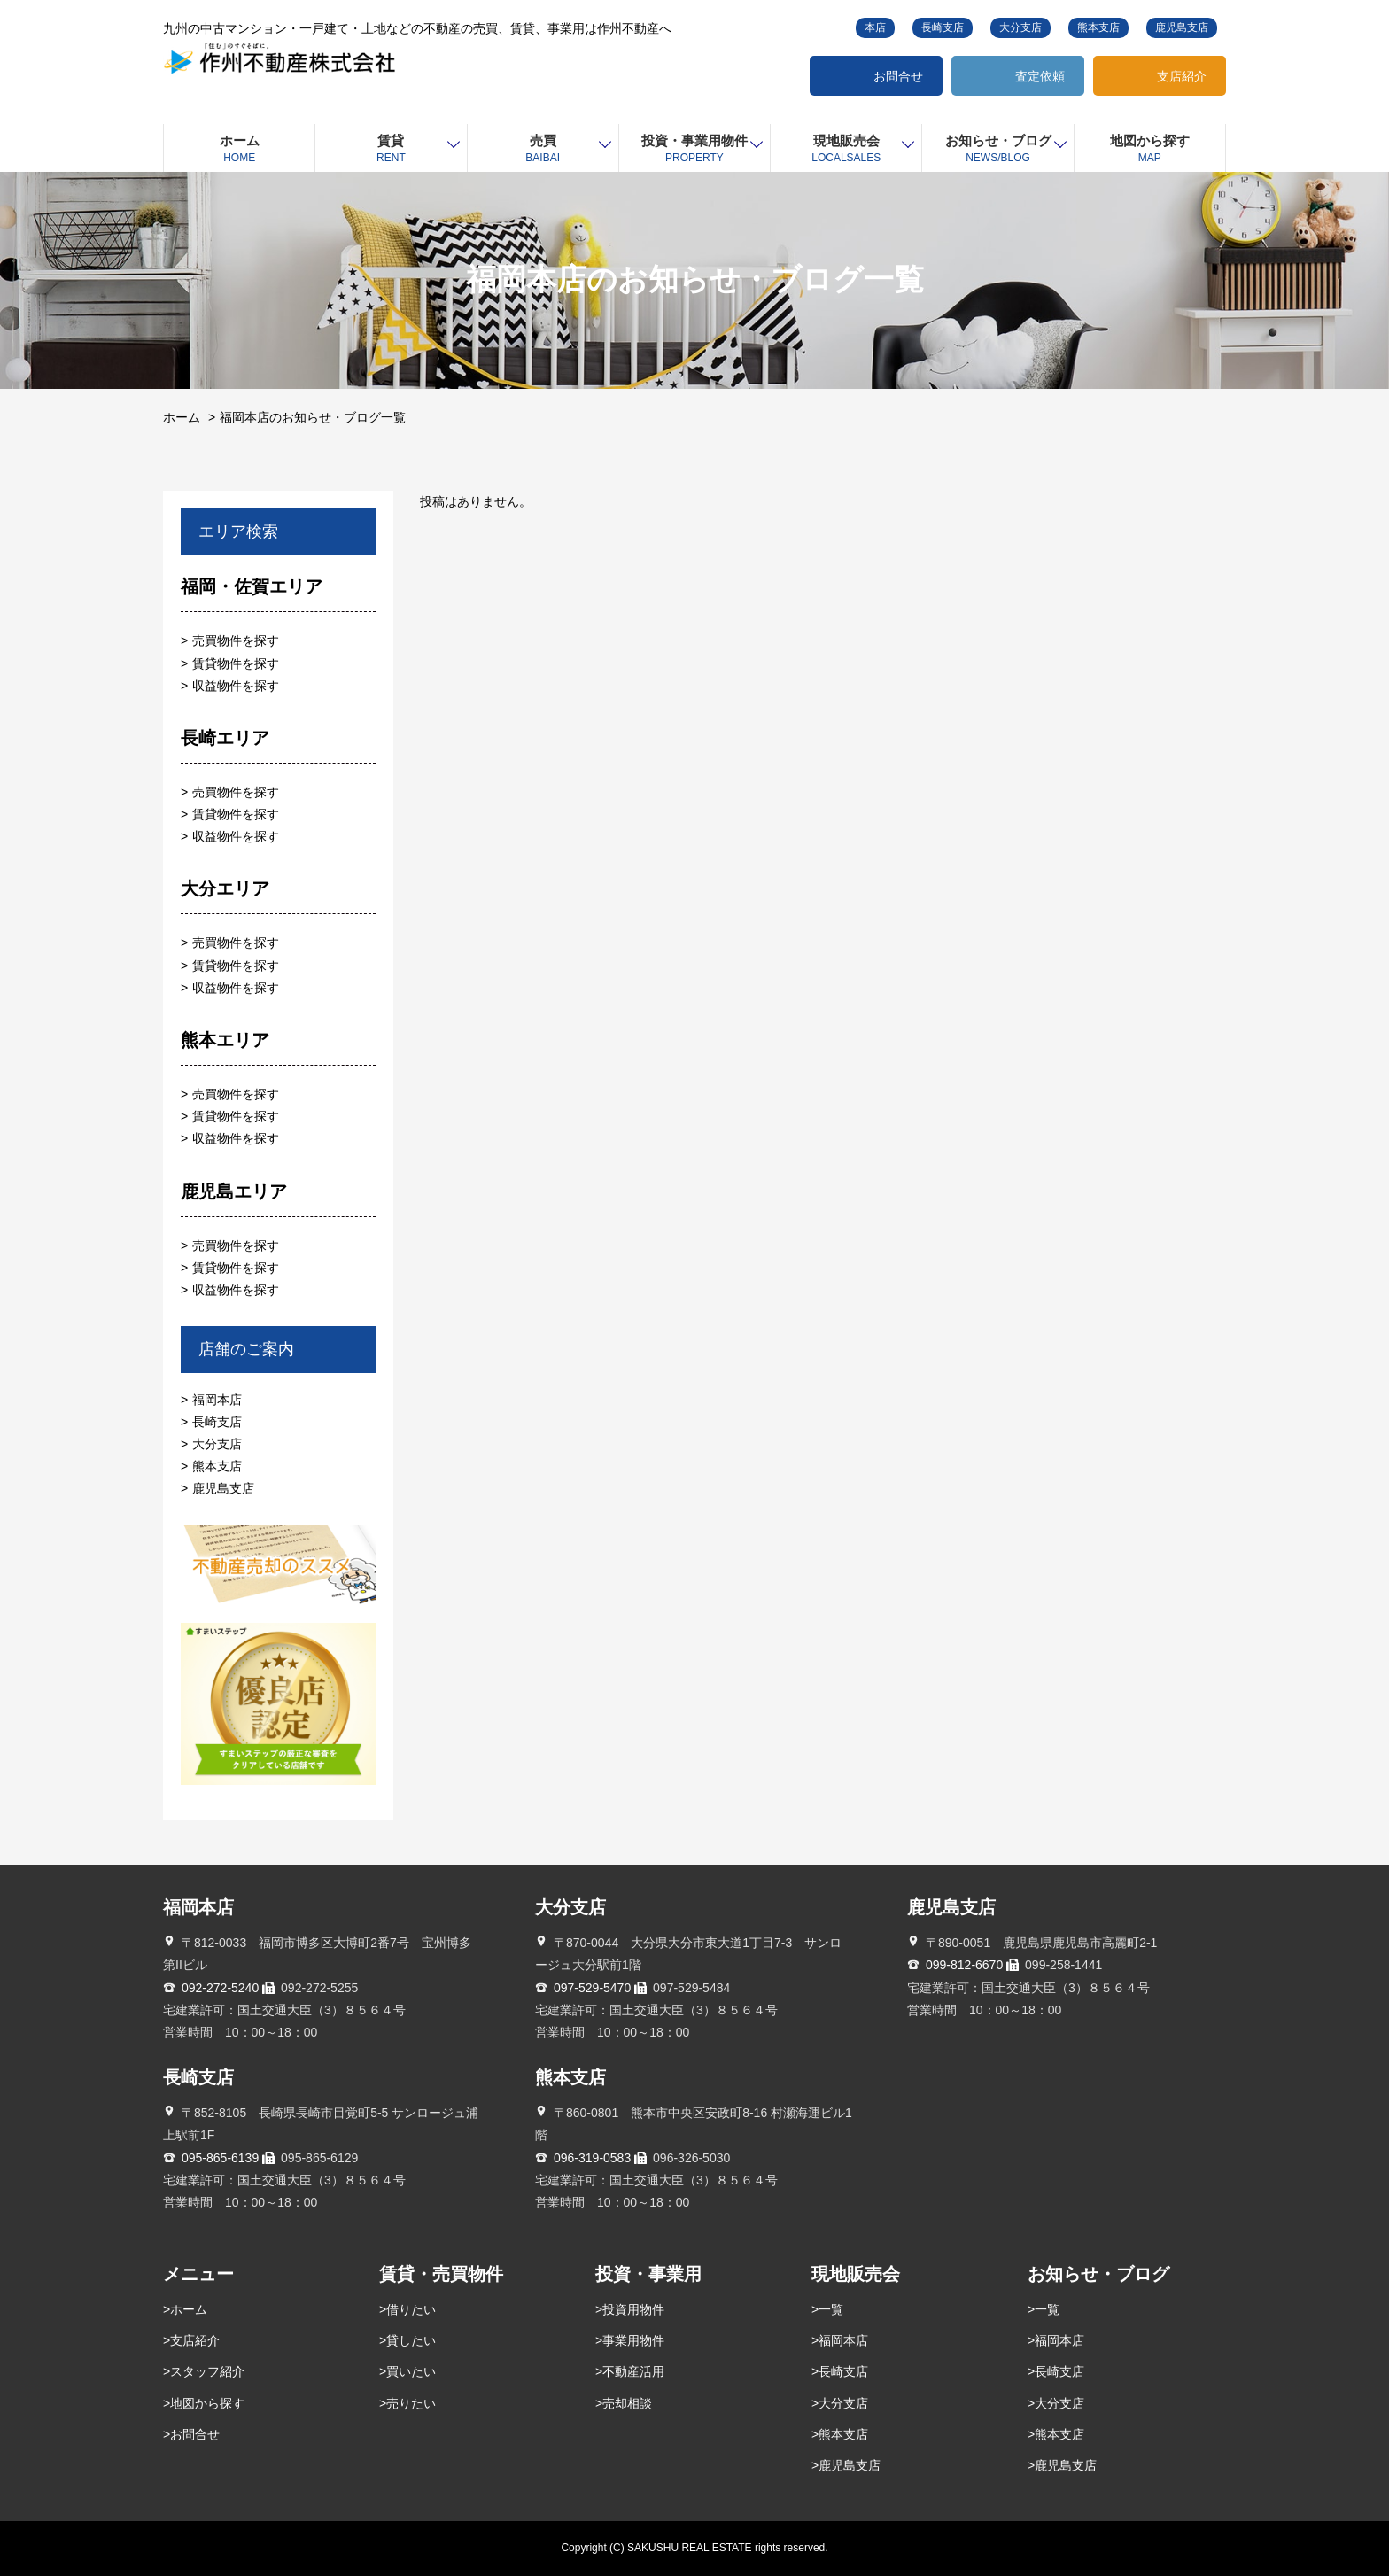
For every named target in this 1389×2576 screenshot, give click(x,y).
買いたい (411, 2371)
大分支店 (1020, 27)
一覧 (831, 2309)
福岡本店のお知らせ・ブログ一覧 (313, 417)
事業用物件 (633, 2340)
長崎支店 (942, 27)
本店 (875, 27)
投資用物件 (633, 2309)
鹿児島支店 (1181, 27)
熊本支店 (1098, 27)
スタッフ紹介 (207, 2371)
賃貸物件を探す (235, 663)
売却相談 (627, 2403)
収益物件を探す (235, 686)
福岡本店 (217, 1400)
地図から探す (207, 2403)
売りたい (411, 2403)
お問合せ (898, 76)
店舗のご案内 (246, 1349)
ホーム (181, 417)
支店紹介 (1182, 76)
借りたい (411, 2309)
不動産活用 (633, 2371)
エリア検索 (238, 531)
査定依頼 (1040, 76)
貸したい (411, 2340)
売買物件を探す (235, 640)
